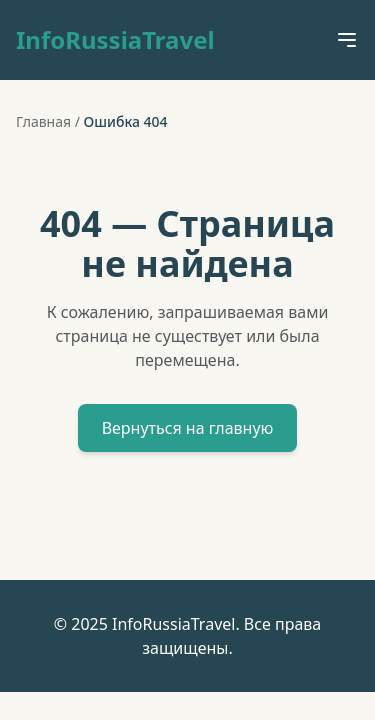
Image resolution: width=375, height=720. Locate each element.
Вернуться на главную (188, 428)
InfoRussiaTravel (115, 40)
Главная (43, 121)
